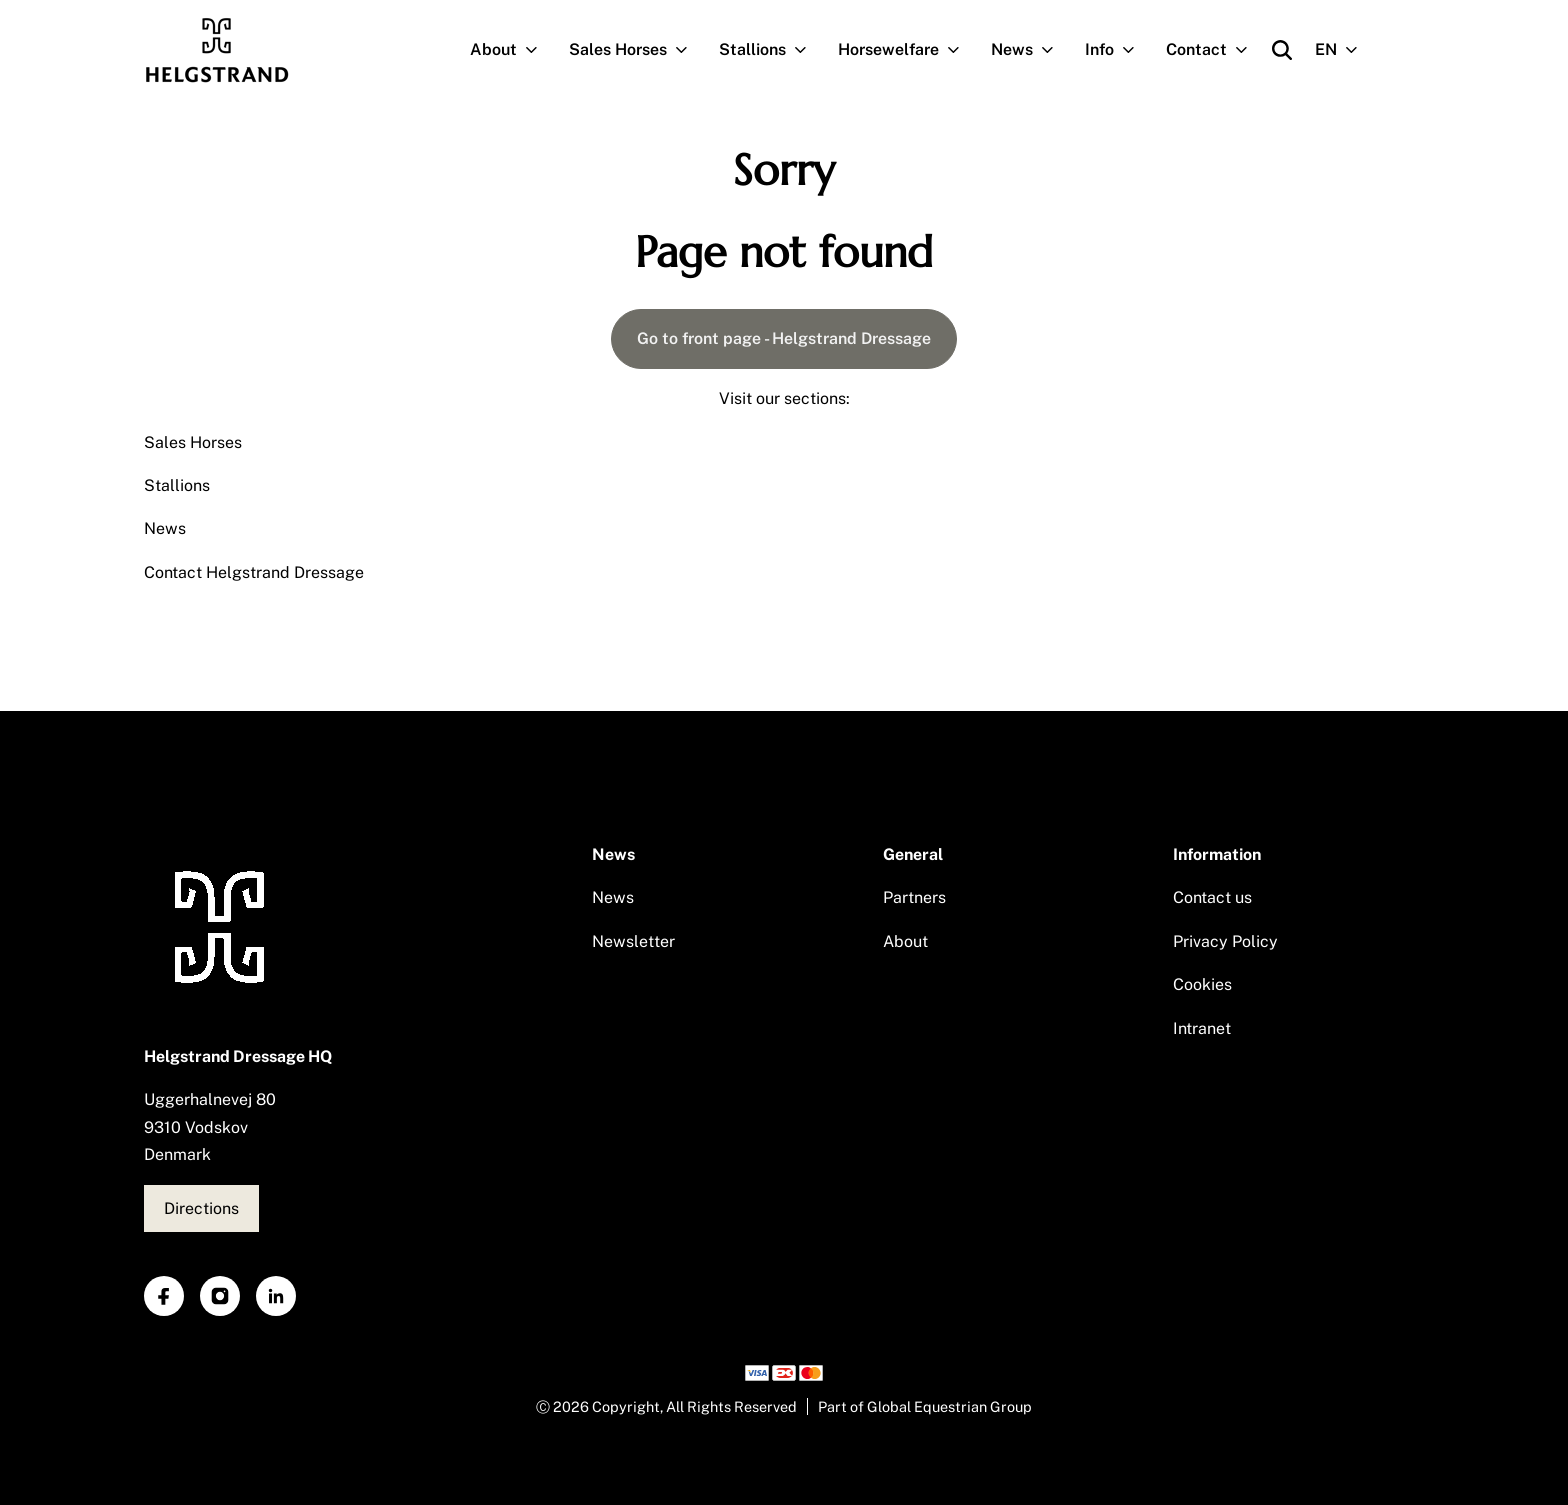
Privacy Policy (1225, 941)
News (1030, 50)
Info (1118, 50)
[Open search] (1282, 50)
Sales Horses (636, 50)
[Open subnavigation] (535, 50)
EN (1344, 50)
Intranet (1202, 1028)
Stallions (771, 50)
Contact (1215, 50)
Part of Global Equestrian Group (925, 1406)
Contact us (1212, 897)
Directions (201, 1208)
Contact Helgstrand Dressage (254, 572)
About (512, 50)
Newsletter (633, 941)
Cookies (1202, 984)
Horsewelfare (907, 50)
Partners (914, 897)
